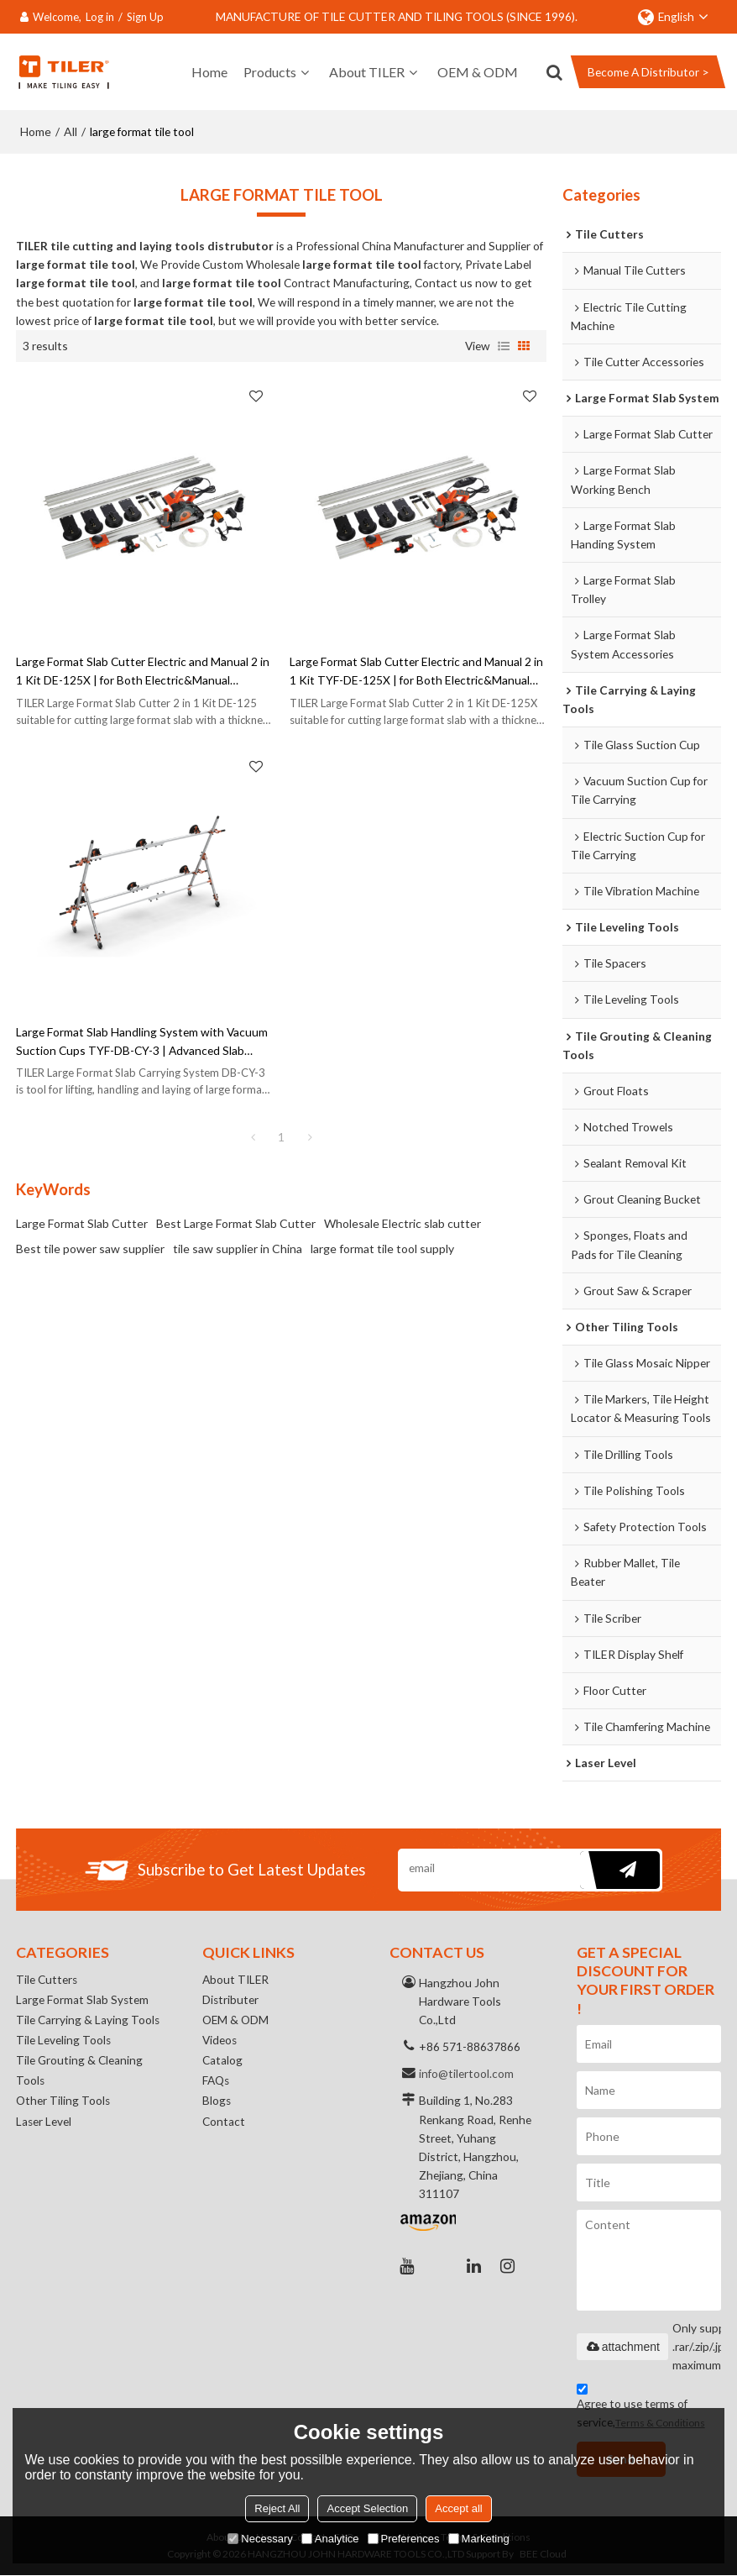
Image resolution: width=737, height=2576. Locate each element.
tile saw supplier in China (237, 1248)
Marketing (479, 2538)
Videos (220, 2040)
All (70, 130)
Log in (100, 17)
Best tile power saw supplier (90, 1248)
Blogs (217, 2102)
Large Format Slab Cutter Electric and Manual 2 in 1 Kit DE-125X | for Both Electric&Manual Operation (142, 671)
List (504, 345)
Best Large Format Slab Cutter (236, 1222)
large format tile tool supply (382, 1248)
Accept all (458, 2508)
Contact (223, 2122)
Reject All (277, 2508)
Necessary (259, 2538)
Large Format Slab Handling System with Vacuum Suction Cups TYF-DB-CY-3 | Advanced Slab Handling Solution (142, 1041)
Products (269, 71)
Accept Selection (367, 2508)
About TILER (367, 71)
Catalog (222, 2061)
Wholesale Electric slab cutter (402, 1222)
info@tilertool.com (466, 2073)
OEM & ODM (477, 71)
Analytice (330, 2538)
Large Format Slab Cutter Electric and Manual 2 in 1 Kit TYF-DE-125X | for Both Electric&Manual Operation (416, 671)
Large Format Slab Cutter (82, 1222)
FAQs (216, 2081)
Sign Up (145, 17)
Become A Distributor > (648, 72)
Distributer (230, 1999)
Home (209, 71)
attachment (622, 2346)
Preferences (404, 2538)
